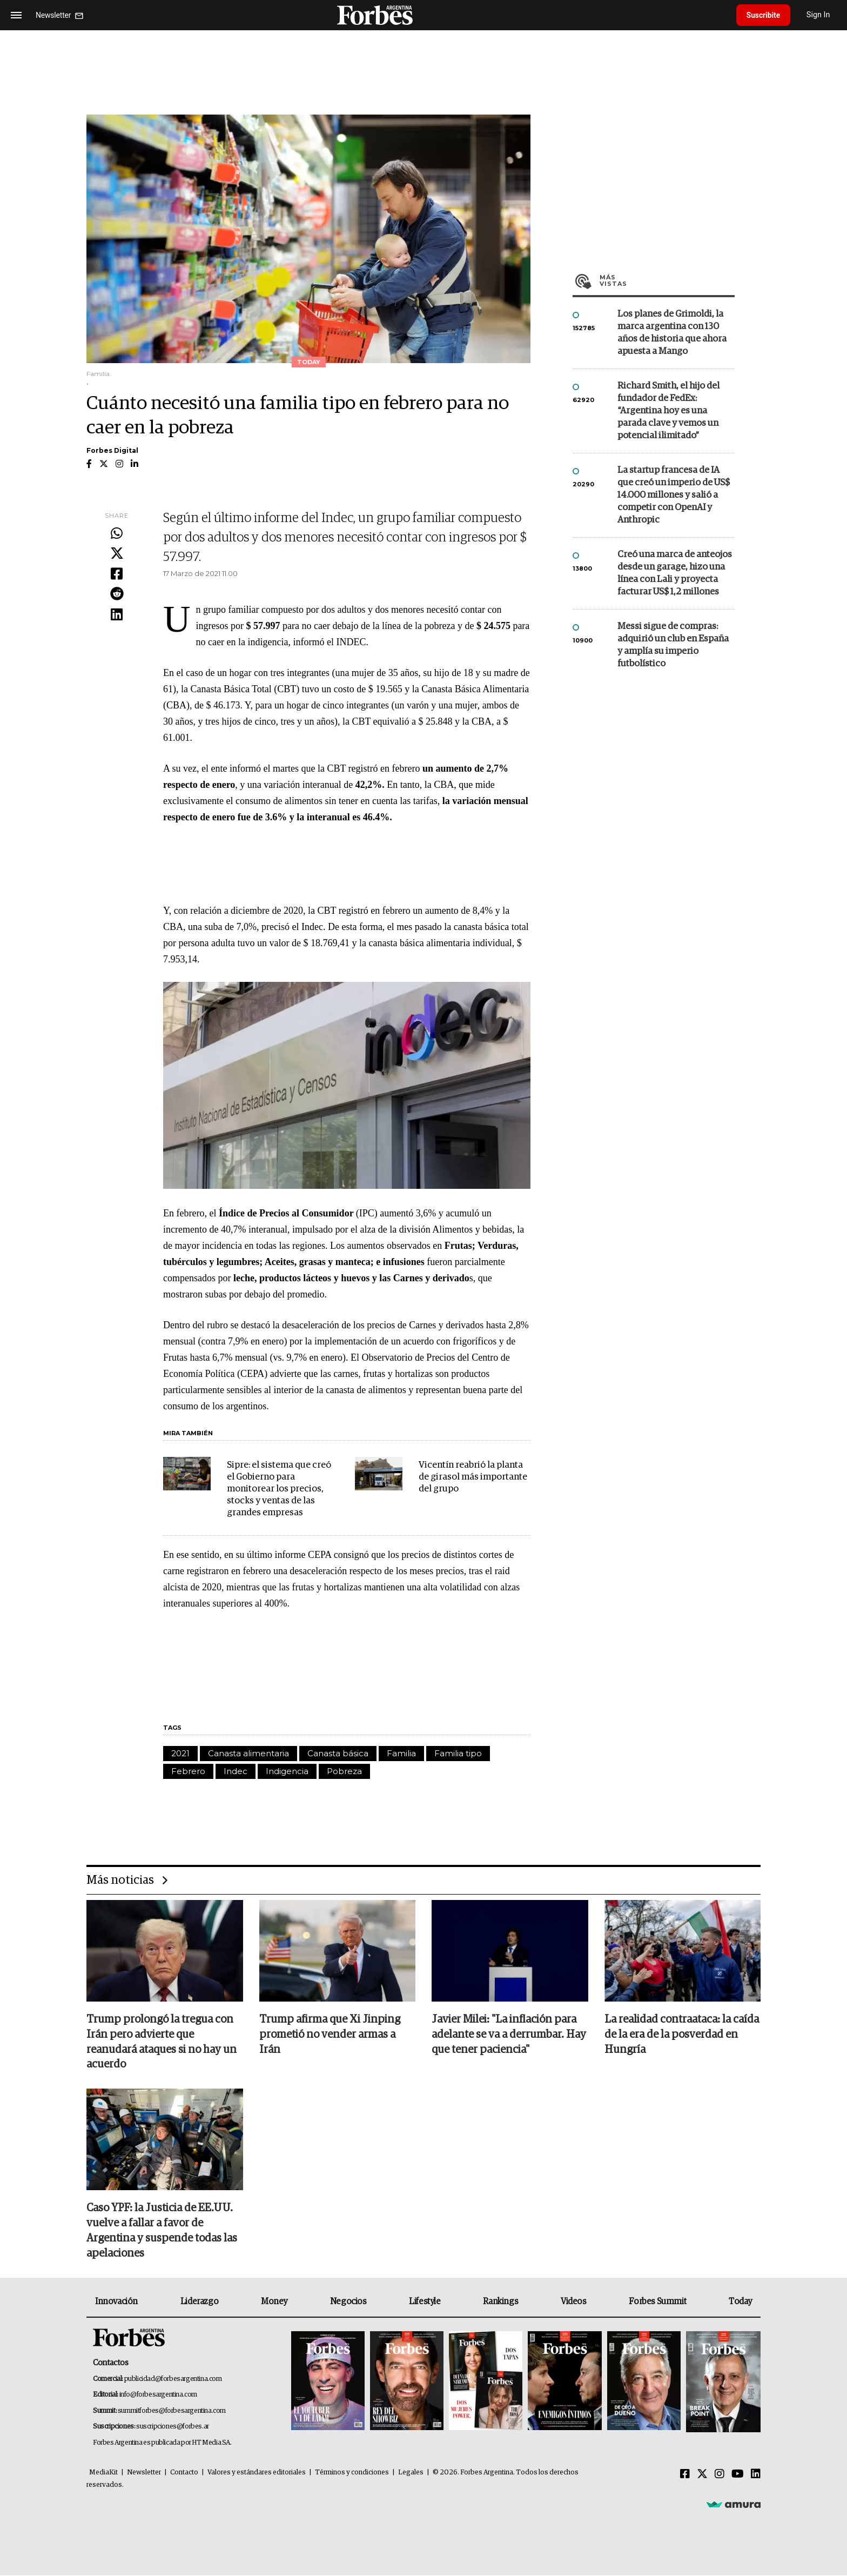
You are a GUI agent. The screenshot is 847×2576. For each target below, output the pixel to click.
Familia (401, 1753)
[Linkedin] (756, 2475)
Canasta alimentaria (248, 1753)
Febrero (188, 1771)
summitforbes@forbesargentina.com (172, 2411)
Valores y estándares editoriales (256, 2473)
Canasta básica (337, 1753)
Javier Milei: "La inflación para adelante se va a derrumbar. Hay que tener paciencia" (509, 2035)
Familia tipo (458, 1753)
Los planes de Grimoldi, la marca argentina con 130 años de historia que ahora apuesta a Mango (672, 333)
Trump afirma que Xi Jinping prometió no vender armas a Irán (329, 2035)
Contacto (184, 2473)
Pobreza (344, 1771)
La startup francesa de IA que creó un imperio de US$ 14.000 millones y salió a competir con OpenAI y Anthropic (673, 495)
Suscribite (764, 15)
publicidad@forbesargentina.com (173, 2379)
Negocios (348, 2302)
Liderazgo (199, 2302)
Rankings (500, 2302)
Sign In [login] (820, 14)
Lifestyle (424, 2302)
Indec (235, 1771)
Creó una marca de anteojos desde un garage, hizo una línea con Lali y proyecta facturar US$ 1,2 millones (674, 573)
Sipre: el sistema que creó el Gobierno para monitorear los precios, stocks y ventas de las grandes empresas (279, 1489)
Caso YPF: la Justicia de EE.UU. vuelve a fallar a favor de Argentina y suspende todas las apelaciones (161, 2232)
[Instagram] (719, 2475)
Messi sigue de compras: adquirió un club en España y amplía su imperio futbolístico (673, 645)
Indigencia (287, 1771)
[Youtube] (737, 2475)
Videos (574, 2302)
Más (667, 280)
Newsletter (144, 2473)
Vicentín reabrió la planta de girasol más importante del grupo (473, 1477)
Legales (411, 2473)
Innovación (116, 2302)
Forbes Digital (112, 450)
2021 (180, 1753)
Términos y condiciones (352, 2473)
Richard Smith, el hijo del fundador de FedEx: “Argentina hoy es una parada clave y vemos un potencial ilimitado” (668, 411)
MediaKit (103, 2473)
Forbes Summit (657, 2302)
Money (274, 2302)
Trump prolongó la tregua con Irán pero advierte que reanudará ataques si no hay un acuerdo (161, 2043)
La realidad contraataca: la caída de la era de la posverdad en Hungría (681, 2035)
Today (740, 2302)
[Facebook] (685, 2475)
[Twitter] (702, 2475)
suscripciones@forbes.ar (172, 2427)
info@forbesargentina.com (158, 2395)
